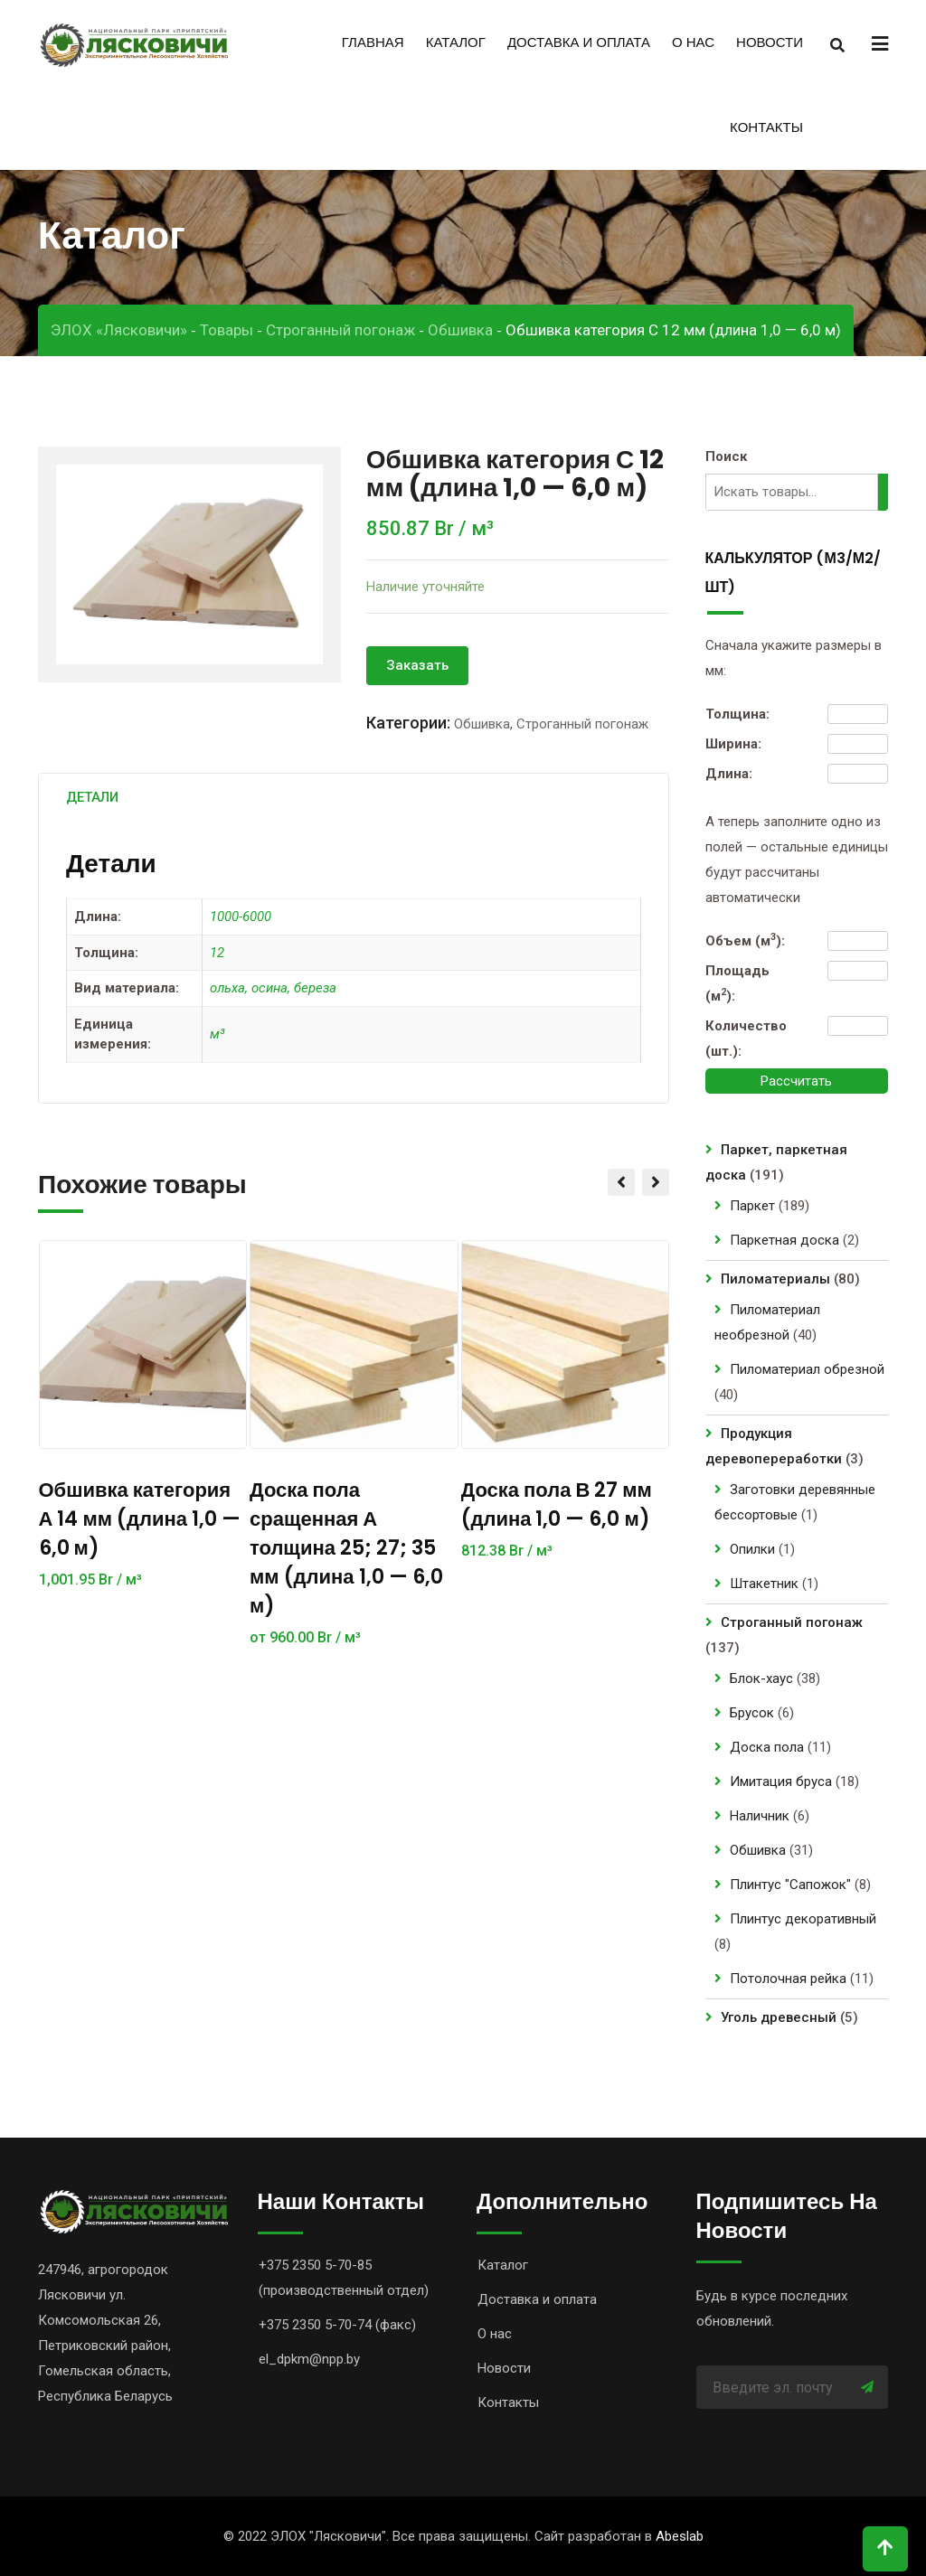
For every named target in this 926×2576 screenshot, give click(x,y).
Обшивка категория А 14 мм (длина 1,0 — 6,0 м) (140, 1519)
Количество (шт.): (746, 1038)
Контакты (766, 127)
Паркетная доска (784, 1240)
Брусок (752, 1713)
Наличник (759, 1816)
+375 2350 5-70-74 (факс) (337, 2325)
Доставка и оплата (578, 42)
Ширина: (733, 744)
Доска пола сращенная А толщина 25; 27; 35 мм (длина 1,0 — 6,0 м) (346, 1548)
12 (217, 953)
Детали (92, 797)
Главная (373, 42)
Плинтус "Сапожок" (790, 1884)
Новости (769, 42)
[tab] (92, 797)
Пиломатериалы (775, 1279)
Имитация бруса (781, 1781)
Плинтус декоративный (803, 1919)
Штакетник (764, 1583)
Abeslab (680, 2536)
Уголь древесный (778, 2017)
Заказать (417, 665)
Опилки (752, 1549)
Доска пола (767, 1747)
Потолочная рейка (788, 1978)
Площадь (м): (737, 983)
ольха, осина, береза (273, 988)
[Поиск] (885, 492)
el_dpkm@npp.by (309, 2359)
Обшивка (482, 724)
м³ (217, 1034)
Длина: (728, 774)
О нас (693, 42)
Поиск (726, 456)
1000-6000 (240, 916)
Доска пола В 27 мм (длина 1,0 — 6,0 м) (556, 1504)
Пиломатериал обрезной (807, 1369)
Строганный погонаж (582, 724)
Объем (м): (745, 940)
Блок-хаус (761, 1678)
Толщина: (737, 714)
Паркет (752, 1206)
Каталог (456, 42)
